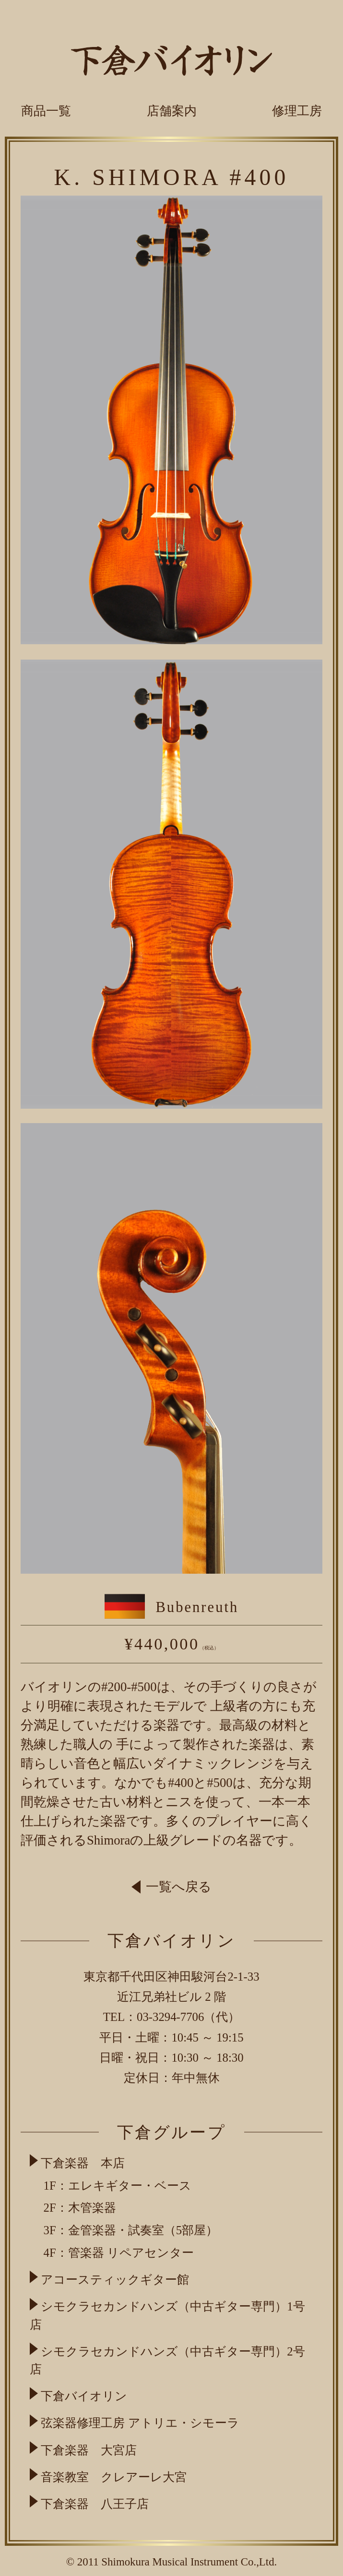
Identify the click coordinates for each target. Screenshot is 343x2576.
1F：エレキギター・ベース (117, 2185)
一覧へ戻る (171, 1887)
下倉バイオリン (84, 2396)
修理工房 (297, 111)
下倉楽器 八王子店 (95, 2503)
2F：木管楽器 (80, 2207)
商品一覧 (46, 111)
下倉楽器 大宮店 (89, 2450)
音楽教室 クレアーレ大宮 (114, 2477)
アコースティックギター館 (115, 2279)
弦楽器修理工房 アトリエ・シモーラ (140, 2422)
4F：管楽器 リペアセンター (119, 2252)
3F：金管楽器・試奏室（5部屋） (131, 2230)
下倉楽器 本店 (83, 2163)
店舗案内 (172, 111)
